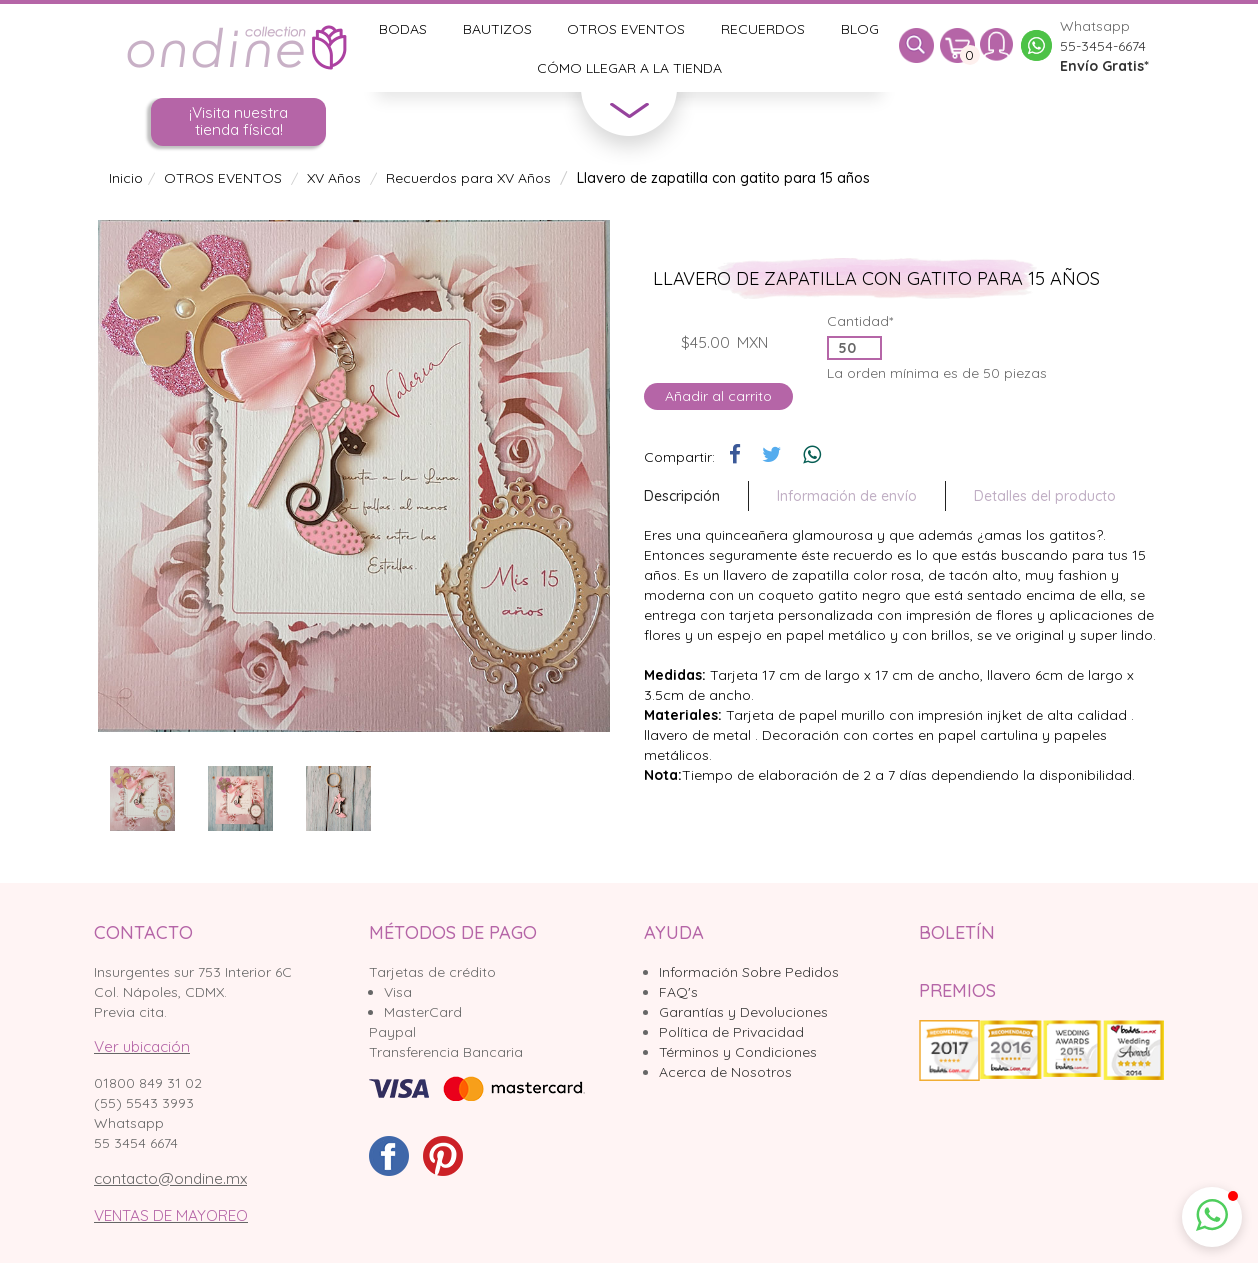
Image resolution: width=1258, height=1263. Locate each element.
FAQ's (678, 992)
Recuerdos (763, 29)
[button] (1212, 1217)
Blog (860, 29)
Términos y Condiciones (738, 1052)
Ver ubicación (142, 1046)
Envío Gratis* (1104, 66)
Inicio (126, 178)
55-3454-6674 (1103, 46)
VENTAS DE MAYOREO (171, 1215)
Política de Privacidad (731, 1032)
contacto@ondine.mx (170, 1178)
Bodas (403, 29)
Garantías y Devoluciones (743, 1012)
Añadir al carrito (718, 396)
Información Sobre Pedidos (749, 972)
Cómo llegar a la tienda (629, 68)
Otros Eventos (626, 29)
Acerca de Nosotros (725, 1072)
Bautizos (497, 29)
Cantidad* (860, 321)
